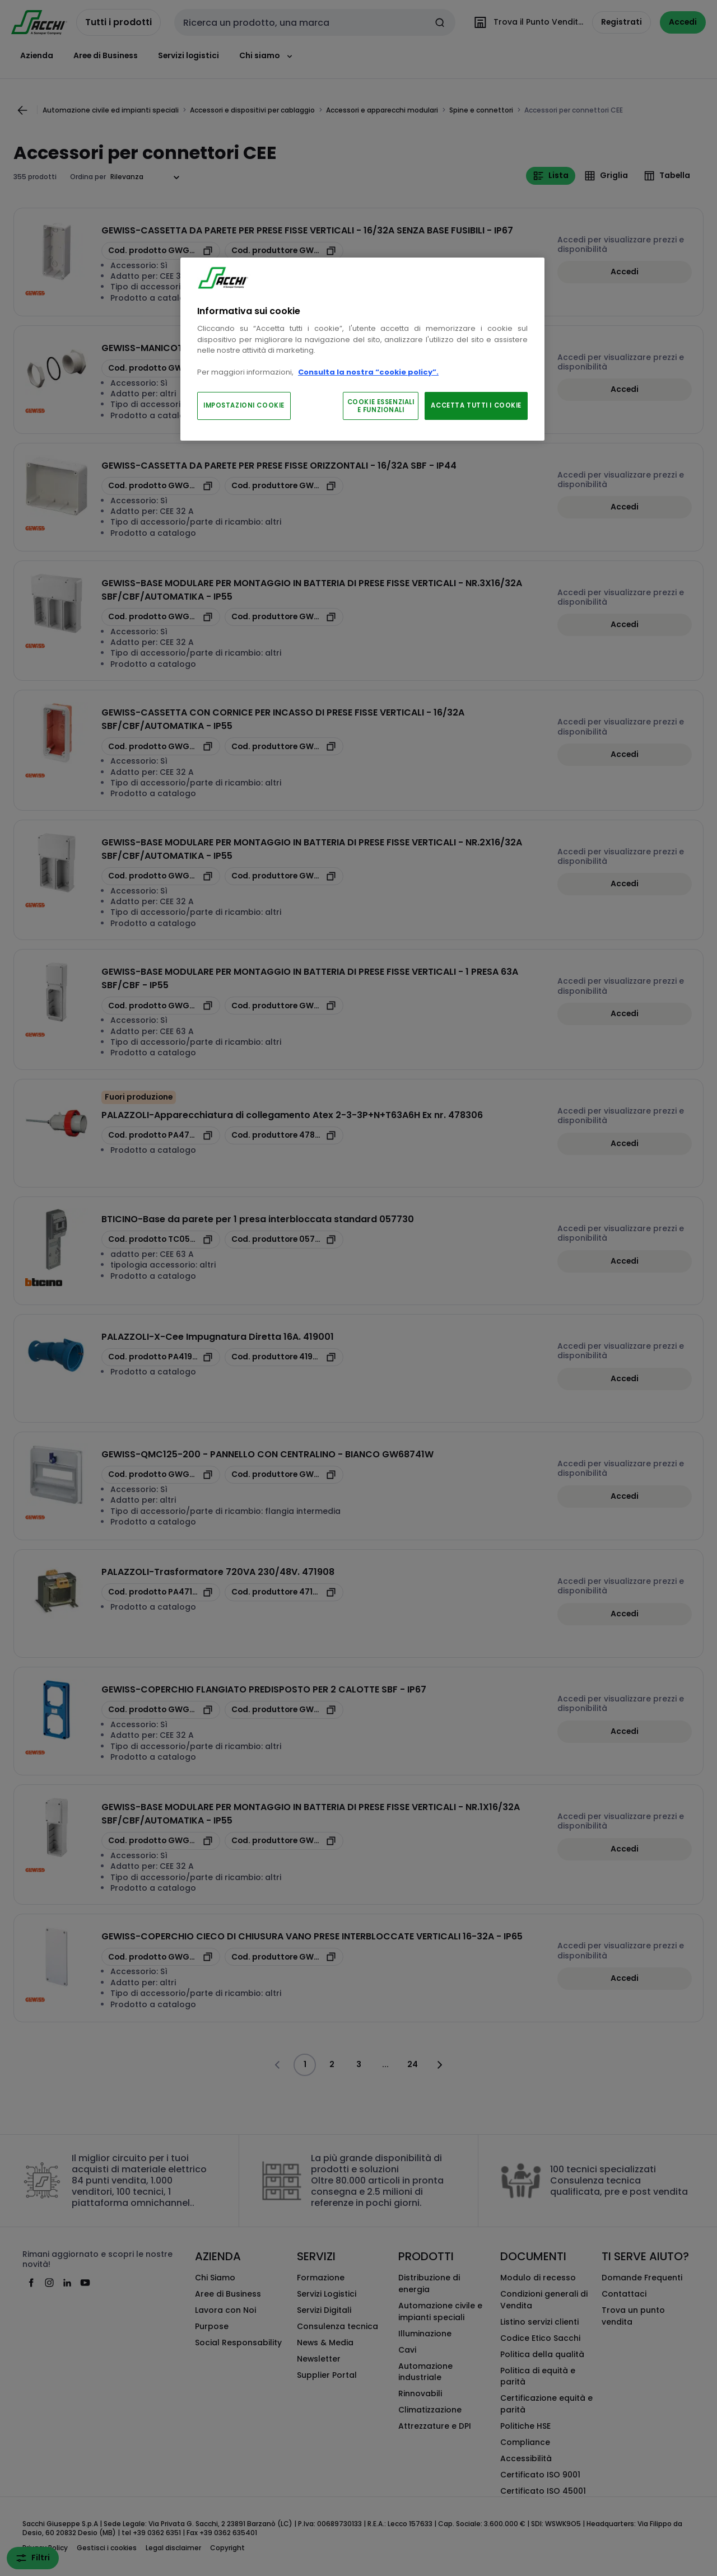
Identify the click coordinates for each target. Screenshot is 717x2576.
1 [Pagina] (305, 2064)
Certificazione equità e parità (546, 2403)
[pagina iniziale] (39, 22)
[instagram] (49, 2283)
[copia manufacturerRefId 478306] (284, 1135)
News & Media (325, 2342)
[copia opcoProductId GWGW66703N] (160, 1957)
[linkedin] (67, 2283)
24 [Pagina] (412, 2064)
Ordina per (88, 176)
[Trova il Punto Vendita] (526, 22)
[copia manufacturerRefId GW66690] (284, 1841)
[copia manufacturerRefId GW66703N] (284, 1957)
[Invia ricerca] (440, 22)
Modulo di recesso (538, 2277)
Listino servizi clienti (539, 2321)
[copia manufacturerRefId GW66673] (284, 368)
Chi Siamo (215, 2277)
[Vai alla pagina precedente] (22, 110)
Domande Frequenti (642, 2277)
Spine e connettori (481, 110)
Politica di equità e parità (537, 2376)
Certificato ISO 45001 (543, 2490)
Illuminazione (424, 2333)
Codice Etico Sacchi (540, 2338)
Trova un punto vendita (633, 2315)
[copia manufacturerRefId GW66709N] (284, 1710)
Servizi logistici (188, 55)
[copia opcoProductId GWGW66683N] (160, 746)
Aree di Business (105, 55)
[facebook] (31, 2283)
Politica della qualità (542, 2354)
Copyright (227, 2547)
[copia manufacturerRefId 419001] (284, 1357)
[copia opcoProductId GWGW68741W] (160, 1475)
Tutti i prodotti (118, 22)
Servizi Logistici (326, 2293)
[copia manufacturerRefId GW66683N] (284, 746)
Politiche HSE (525, 2426)
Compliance (525, 2442)
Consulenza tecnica (337, 2326)
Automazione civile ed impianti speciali (111, 110)
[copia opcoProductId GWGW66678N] (160, 251)
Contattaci (624, 2293)
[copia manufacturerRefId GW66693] (284, 1005)
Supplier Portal (327, 2375)
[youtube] (85, 2283)
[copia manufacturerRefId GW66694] (284, 617)
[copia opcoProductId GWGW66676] (160, 486)
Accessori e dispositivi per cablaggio (252, 110)
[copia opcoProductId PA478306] (160, 1135)
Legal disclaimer (173, 2547)
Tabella (667, 175)
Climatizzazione (430, 2409)
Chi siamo (267, 56)
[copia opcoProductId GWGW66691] (160, 876)
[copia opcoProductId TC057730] (160, 1240)
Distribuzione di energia (429, 2283)
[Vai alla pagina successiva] (439, 2065)
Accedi (625, 271)
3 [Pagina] (358, 2064)
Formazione (320, 2277)
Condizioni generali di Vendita (544, 2299)
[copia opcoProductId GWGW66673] (160, 368)
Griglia (606, 175)
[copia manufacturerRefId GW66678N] (284, 251)
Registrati (621, 21)
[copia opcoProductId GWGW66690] (160, 1841)
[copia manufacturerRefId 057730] (284, 1240)
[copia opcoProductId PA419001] (160, 1357)
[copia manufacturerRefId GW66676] (284, 486)
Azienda (36, 55)
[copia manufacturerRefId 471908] (284, 1592)
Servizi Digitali (324, 2310)
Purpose (212, 2326)
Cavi (407, 2349)
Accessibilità (526, 2458)
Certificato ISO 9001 (540, 2474)
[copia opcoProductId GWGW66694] (160, 617)
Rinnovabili (420, 2393)
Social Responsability (238, 2342)
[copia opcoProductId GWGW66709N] (160, 1710)
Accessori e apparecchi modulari (382, 110)
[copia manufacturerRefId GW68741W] (284, 1475)
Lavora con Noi (225, 2310)
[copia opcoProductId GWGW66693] (160, 1005)
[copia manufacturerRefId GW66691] (284, 876)
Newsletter (319, 2358)
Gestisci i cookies (107, 2547)
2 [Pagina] (331, 2064)
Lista (551, 175)
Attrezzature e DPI (434, 2426)
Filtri (33, 2558)
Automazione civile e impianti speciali (440, 2311)
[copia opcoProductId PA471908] (160, 1592)
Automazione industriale (425, 2371)
